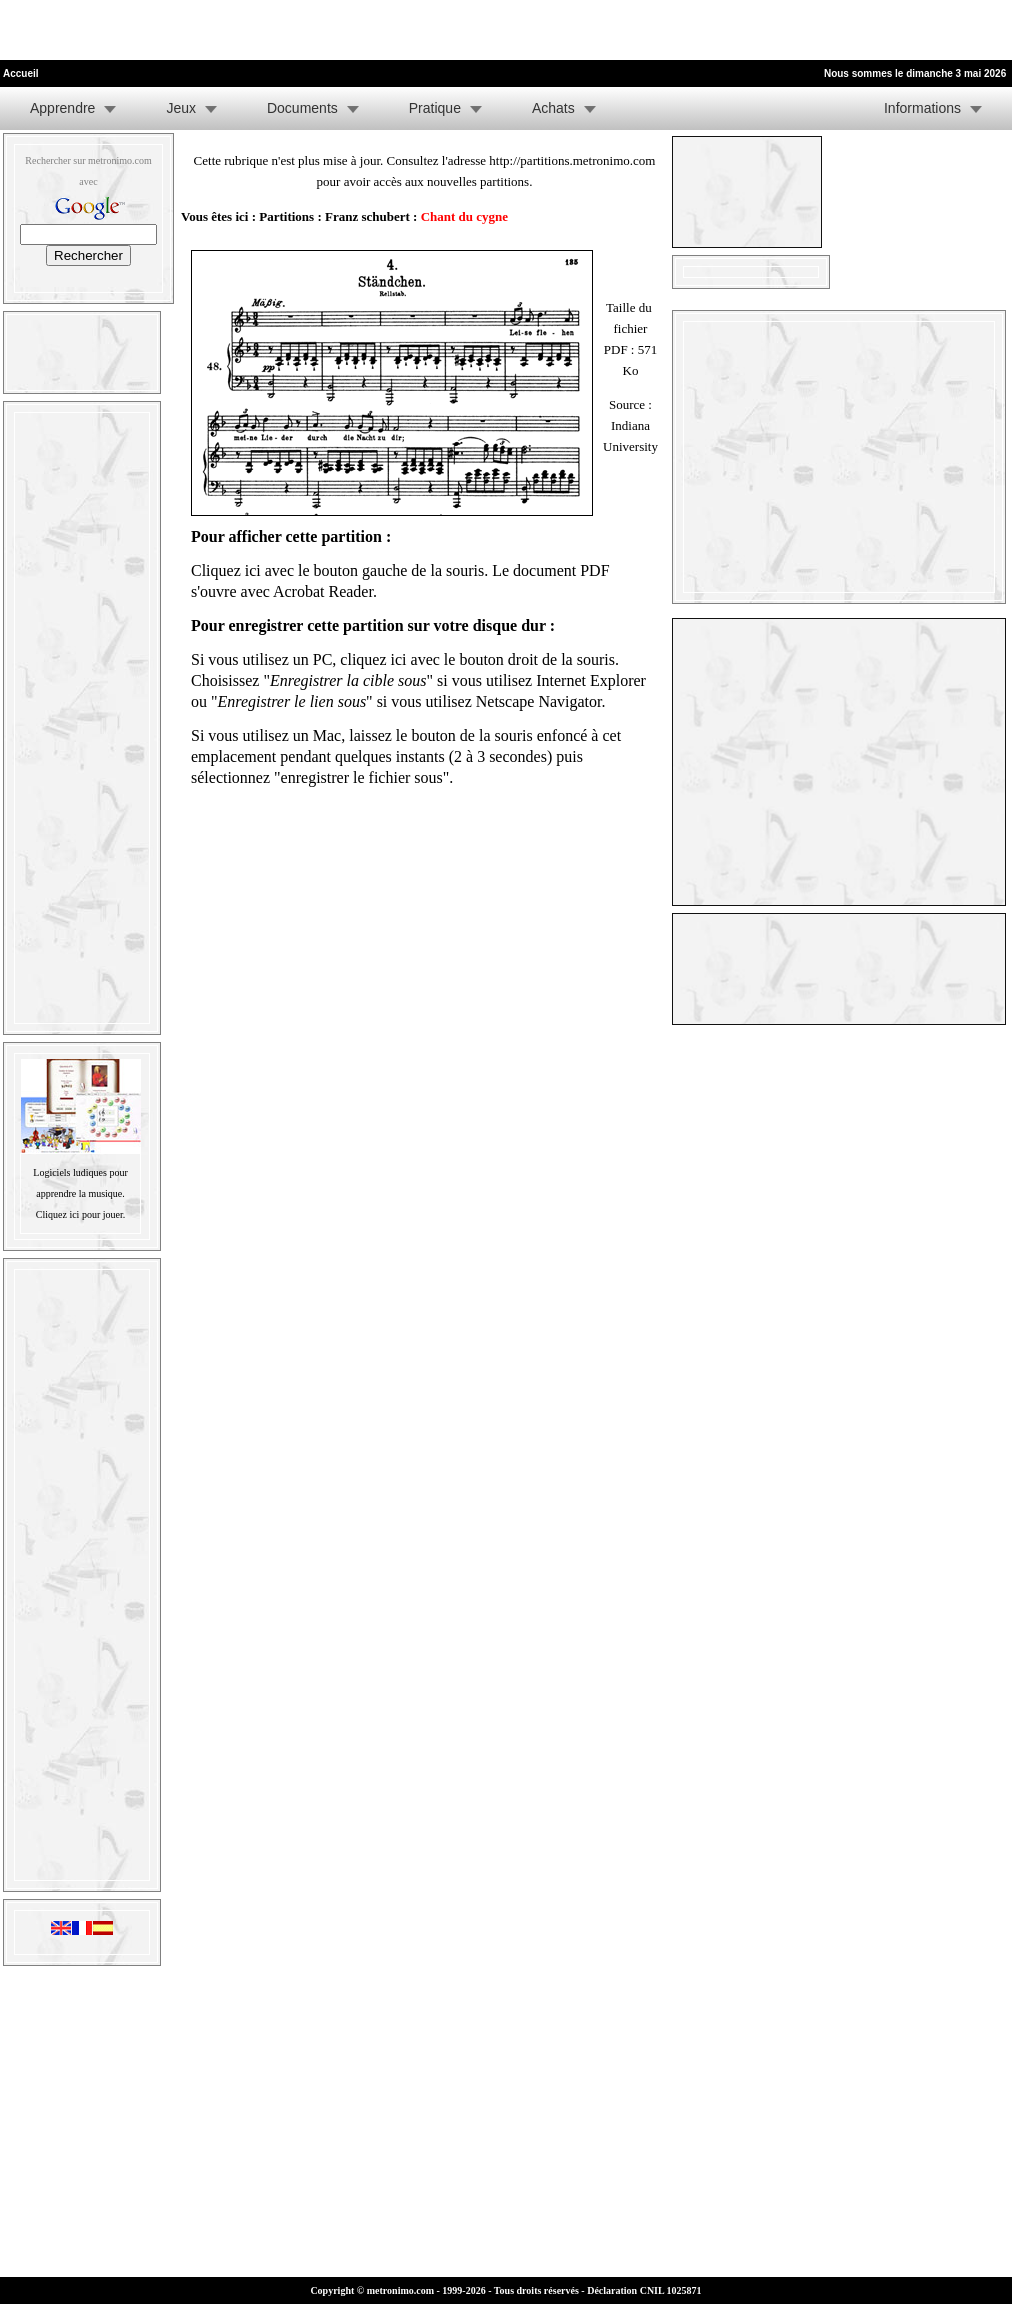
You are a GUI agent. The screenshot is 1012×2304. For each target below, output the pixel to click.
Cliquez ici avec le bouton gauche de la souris (337, 570)
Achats (553, 108)
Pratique (435, 108)
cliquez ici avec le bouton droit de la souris (477, 659)
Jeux (181, 108)
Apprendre (62, 108)
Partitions (286, 216)
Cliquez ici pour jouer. (80, 1214)
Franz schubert (367, 216)
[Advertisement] (234, 30)
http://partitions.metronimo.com (572, 160)
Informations (922, 108)
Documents (302, 108)
